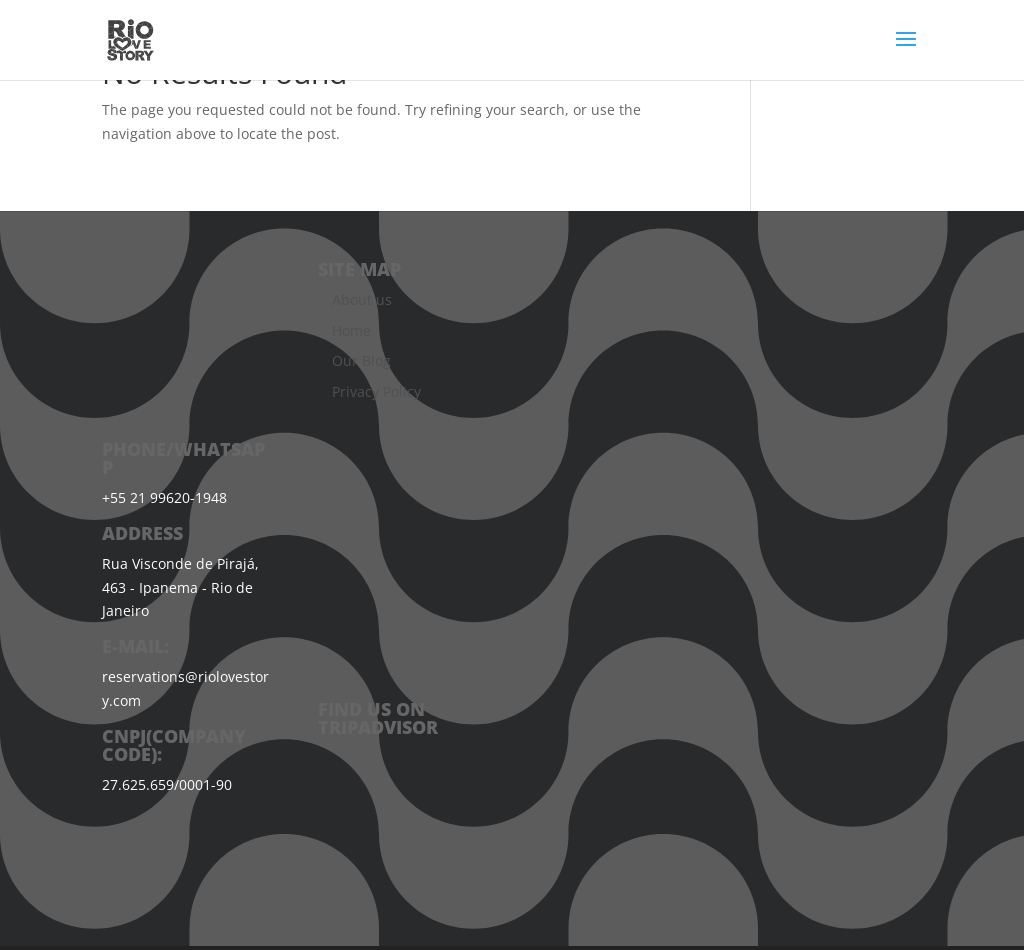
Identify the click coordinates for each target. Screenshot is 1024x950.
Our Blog (361, 360)
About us (362, 299)
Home (351, 330)
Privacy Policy (376, 391)
